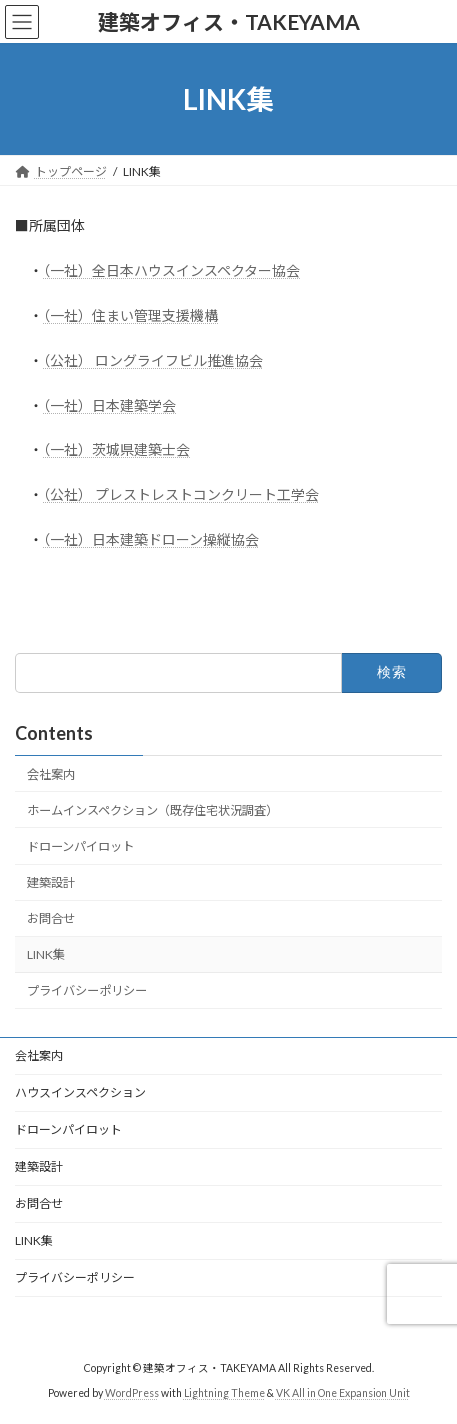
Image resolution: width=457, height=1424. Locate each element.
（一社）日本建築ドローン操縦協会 (151, 539)
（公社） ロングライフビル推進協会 (153, 360)
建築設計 (51, 882)
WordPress (132, 1393)
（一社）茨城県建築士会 (116, 449)
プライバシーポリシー (87, 990)
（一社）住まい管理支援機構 (130, 315)
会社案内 (51, 774)
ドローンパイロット (80, 846)
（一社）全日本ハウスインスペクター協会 (171, 270)
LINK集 (46, 954)
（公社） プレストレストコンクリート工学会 (181, 494)
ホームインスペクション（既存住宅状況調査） (152, 810)
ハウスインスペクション (80, 1092)
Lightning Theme (224, 1393)
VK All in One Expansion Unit (343, 1393)
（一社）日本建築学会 (109, 405)
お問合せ (51, 918)
